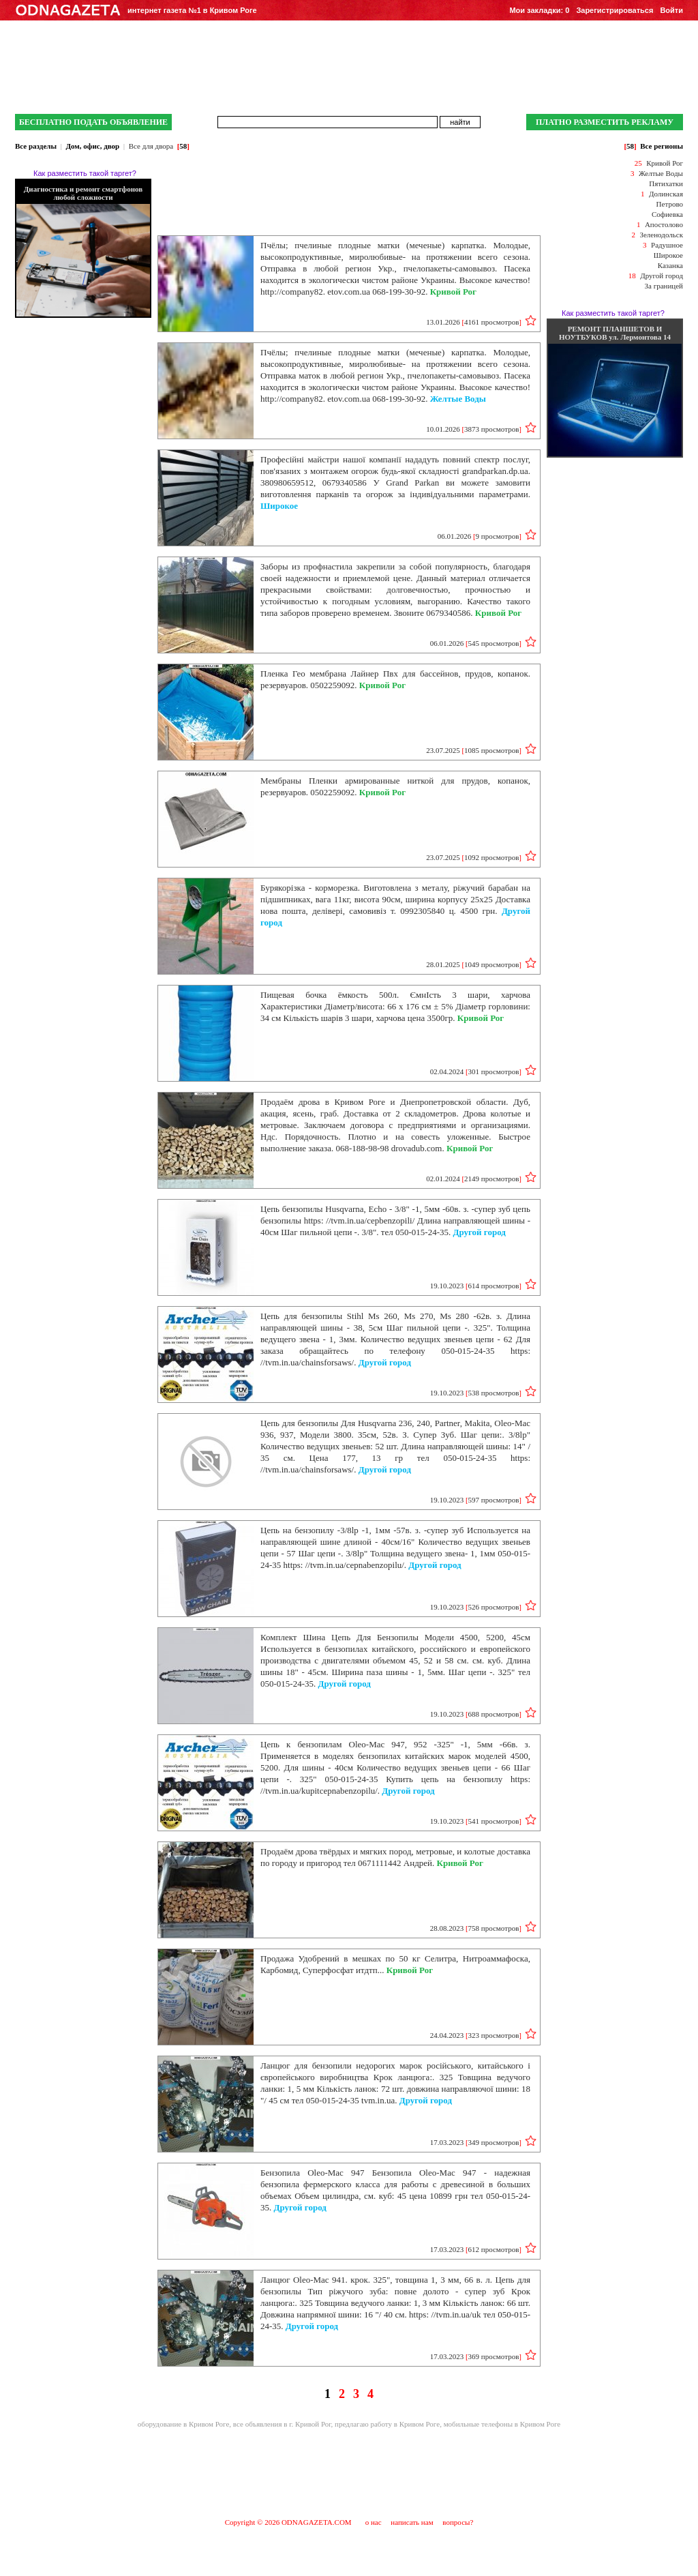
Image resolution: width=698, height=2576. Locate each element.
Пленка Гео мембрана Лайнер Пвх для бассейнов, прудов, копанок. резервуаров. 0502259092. (395, 679)
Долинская (666, 194)
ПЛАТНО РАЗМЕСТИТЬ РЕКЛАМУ (604, 122)
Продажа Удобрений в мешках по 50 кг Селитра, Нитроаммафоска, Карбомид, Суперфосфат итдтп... (395, 1964)
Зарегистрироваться (614, 10)
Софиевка (667, 214)
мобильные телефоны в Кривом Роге (502, 2424)
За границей (664, 286)
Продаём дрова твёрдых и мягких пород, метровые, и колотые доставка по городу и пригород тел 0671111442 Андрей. (395, 1857)
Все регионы (661, 146)
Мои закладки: (539, 10)
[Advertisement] (349, 2472)
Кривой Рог (664, 163)
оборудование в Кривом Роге (184, 2424)
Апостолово (664, 224)
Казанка (670, 265)
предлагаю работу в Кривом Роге (387, 2424)
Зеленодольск (661, 235)
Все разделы (36, 146)
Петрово (669, 204)
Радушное (667, 245)
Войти (671, 10)
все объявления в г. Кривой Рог (282, 2424)
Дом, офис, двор (92, 146)
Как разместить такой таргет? (84, 173)
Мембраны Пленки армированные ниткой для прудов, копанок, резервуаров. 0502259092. (395, 786)
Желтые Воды (661, 173)
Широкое (668, 255)
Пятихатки (666, 183)
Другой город (661, 275)
